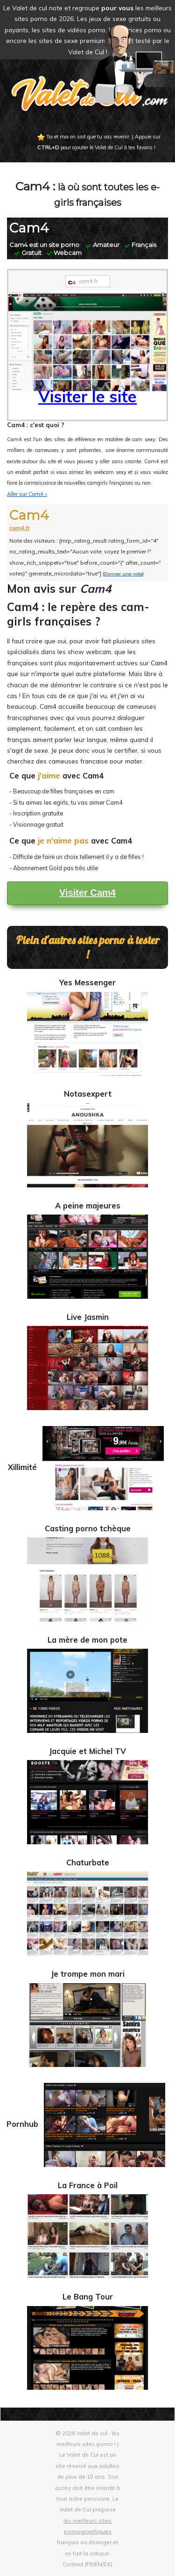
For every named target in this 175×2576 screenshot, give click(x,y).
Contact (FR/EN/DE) (87, 2564)
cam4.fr (19, 528)
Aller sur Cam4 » (27, 494)
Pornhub (87, 2124)
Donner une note (123, 574)
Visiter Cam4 (87, 893)
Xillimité (87, 1467)
